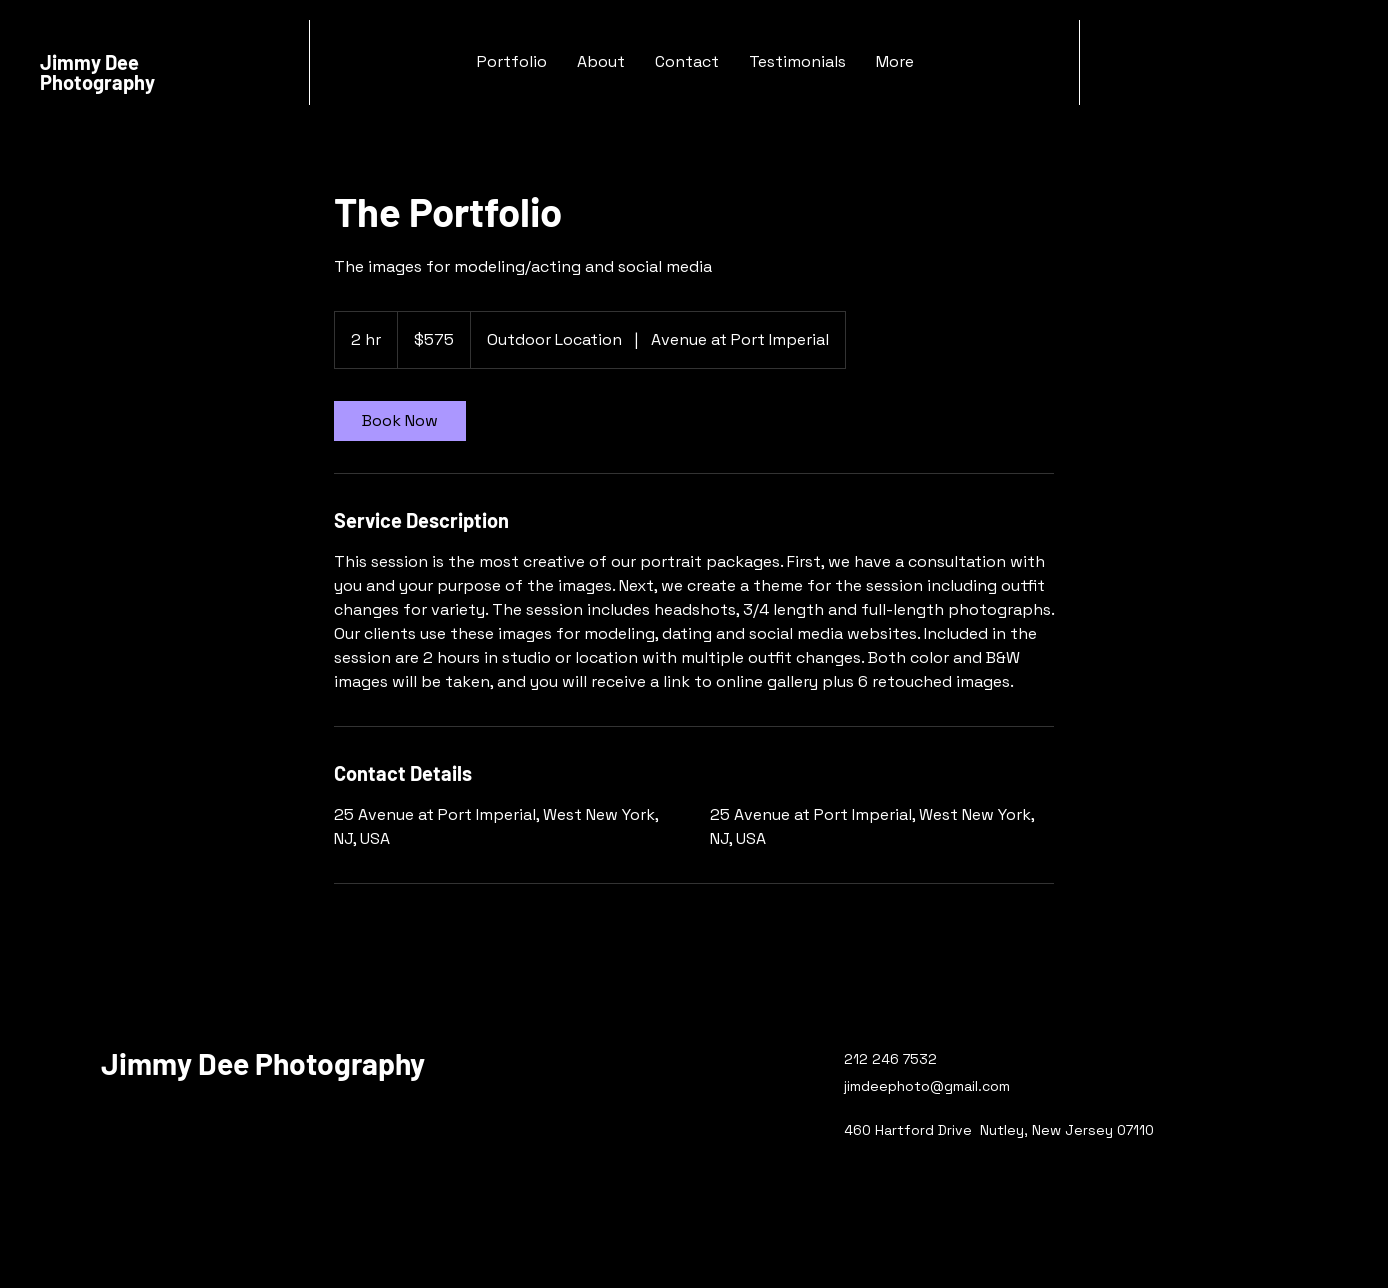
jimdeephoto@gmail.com (927, 1086)
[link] (400, 421)
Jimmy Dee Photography (97, 72)
